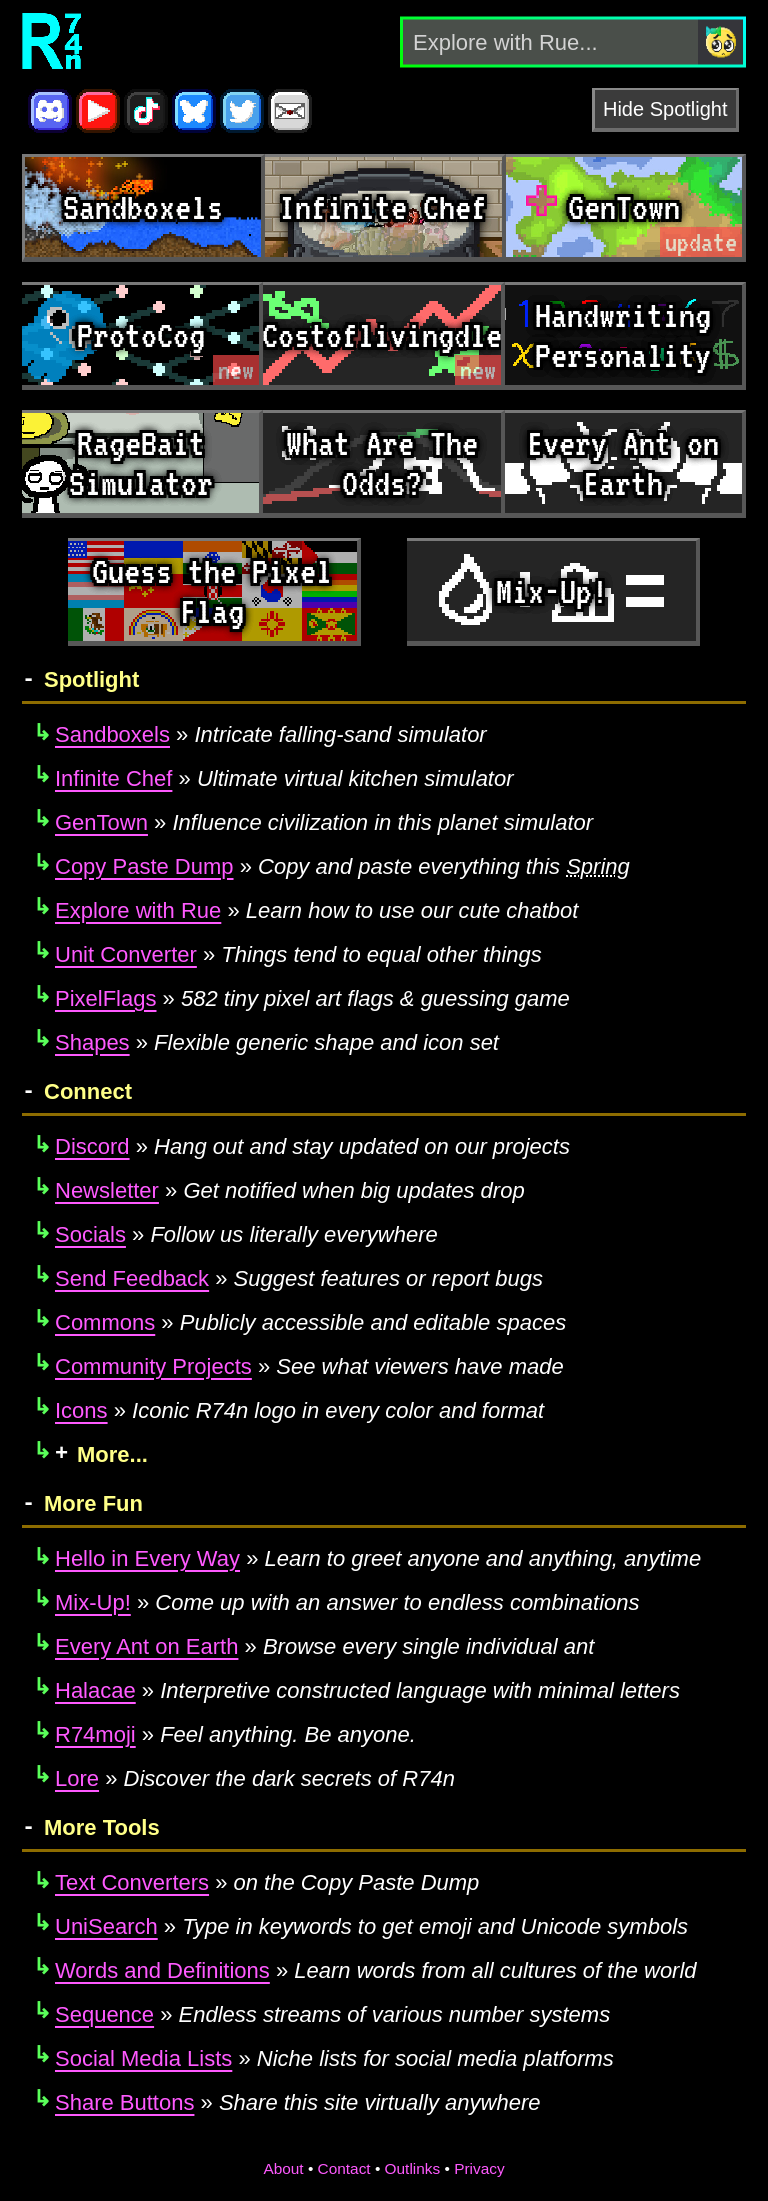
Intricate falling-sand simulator (271, 734)
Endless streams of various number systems (332, 2014)
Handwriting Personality (623, 335)
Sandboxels (143, 207)
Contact (344, 2168)
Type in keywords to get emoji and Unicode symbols (371, 1926)
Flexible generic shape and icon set (277, 1042)
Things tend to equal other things (298, 954)
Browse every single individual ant (324, 1646)
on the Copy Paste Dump (267, 1882)
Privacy (479, 2168)
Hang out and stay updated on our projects (312, 1146)
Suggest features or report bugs (299, 1278)
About (283, 2168)
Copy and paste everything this (342, 866)
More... (112, 1454)
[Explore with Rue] (550, 41)
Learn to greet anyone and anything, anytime (378, 1558)
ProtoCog (141, 335)
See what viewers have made (309, 1366)
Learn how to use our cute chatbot (316, 910)
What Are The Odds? (382, 463)
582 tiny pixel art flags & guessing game (312, 998)
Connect (88, 1091)
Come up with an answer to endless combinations (347, 1602)
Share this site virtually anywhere (298, 2102)
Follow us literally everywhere (246, 1234)
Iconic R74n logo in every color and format (299, 1410)
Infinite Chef (383, 207)
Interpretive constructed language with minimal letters (367, 1690)
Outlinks (413, 2168)
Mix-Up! (552, 591)
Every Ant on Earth (623, 463)
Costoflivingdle (382, 335)
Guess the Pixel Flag (212, 591)
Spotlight (91, 679)
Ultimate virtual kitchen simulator (284, 778)
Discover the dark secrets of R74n (255, 1778)
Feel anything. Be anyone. (235, 1734)
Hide (623, 109)
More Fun (93, 1503)
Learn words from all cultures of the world (376, 1970)
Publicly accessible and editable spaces (310, 1322)
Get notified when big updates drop (290, 1190)
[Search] (720, 41)
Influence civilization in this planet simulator (324, 822)
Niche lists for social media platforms (334, 2058)
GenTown (624, 207)
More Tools (102, 1827)
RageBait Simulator (141, 463)
